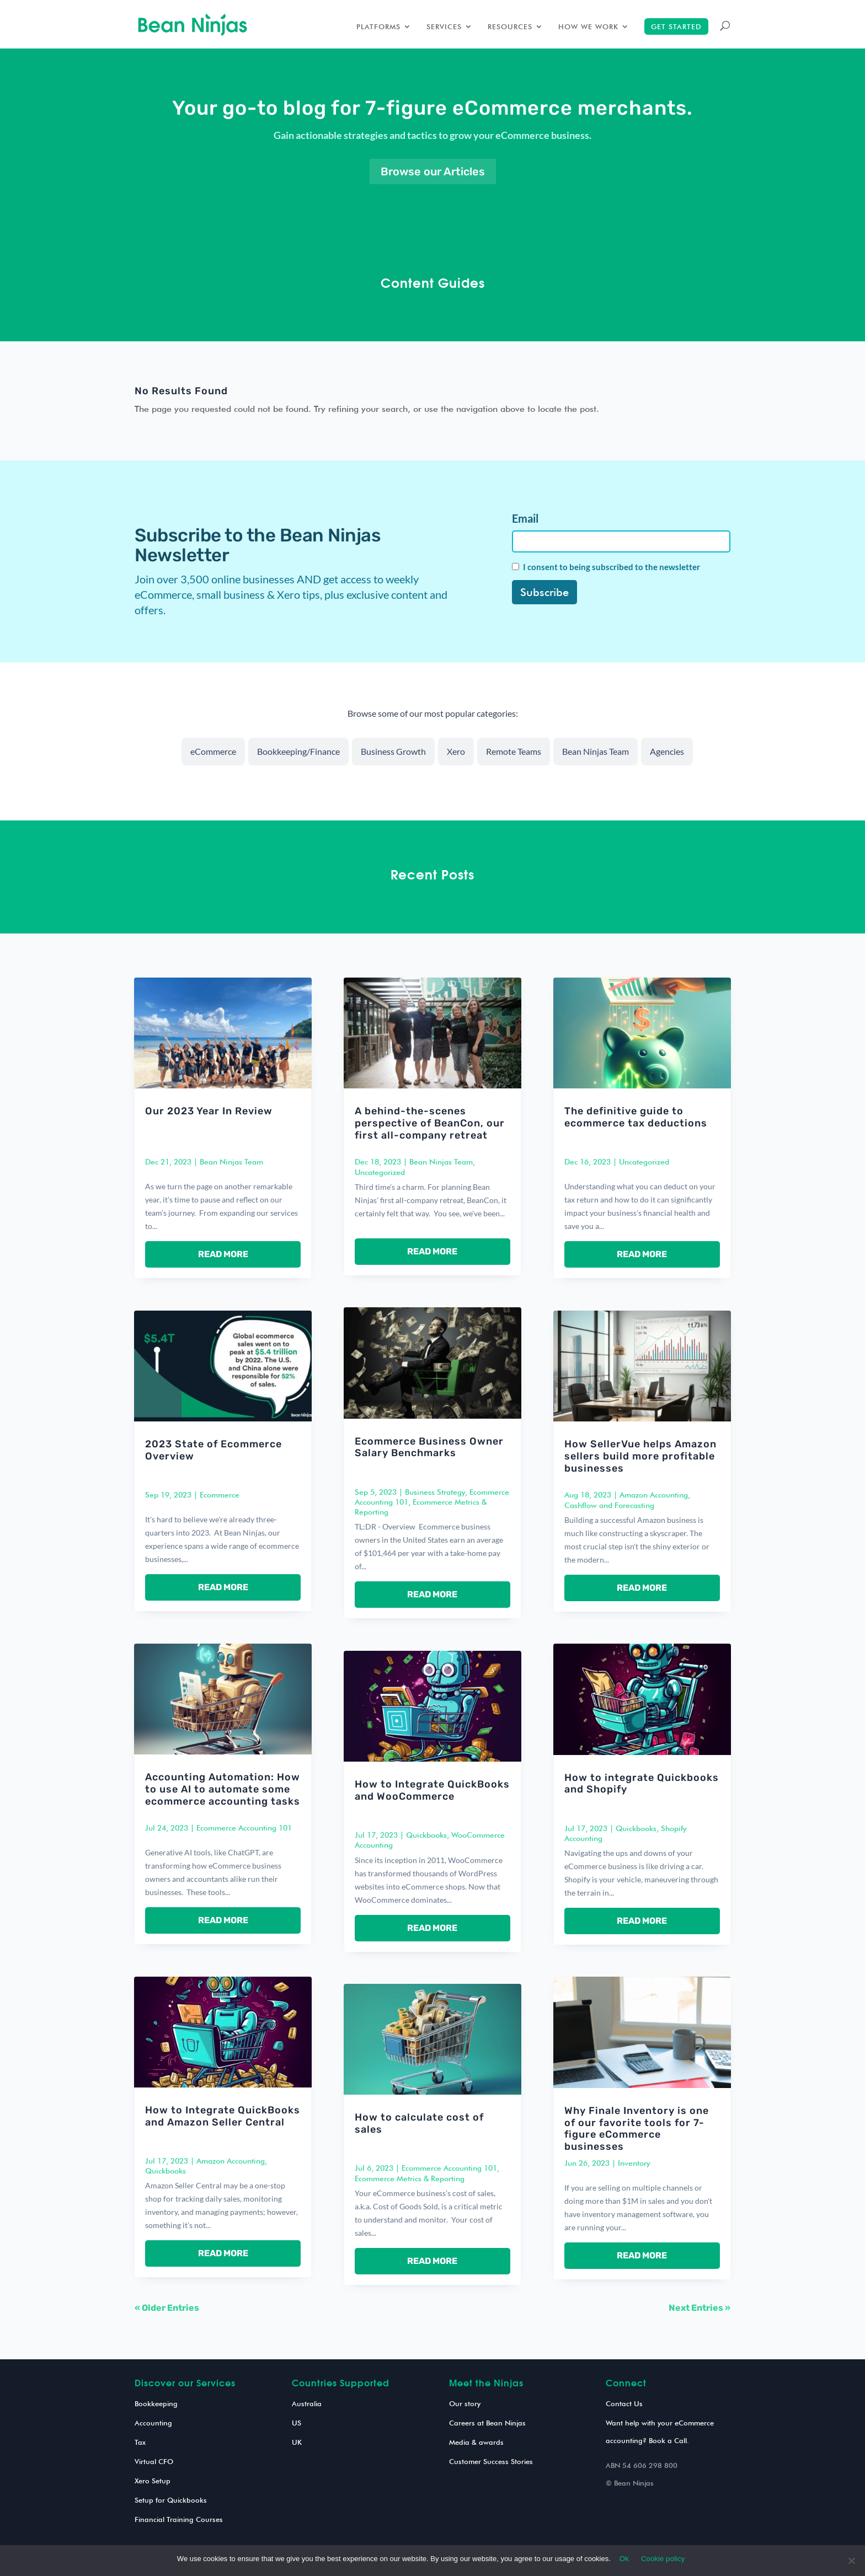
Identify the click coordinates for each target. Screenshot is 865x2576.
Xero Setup (152, 2480)
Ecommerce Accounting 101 (244, 1827)
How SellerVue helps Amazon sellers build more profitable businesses (640, 1456)
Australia (307, 2403)
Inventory (634, 2163)
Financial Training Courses (179, 2519)
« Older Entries (167, 2308)
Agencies (667, 751)
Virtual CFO (154, 2461)
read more (223, 1254)
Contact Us (624, 2403)
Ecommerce (219, 1494)
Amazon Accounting (230, 2160)
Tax (140, 2442)
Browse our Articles (433, 171)
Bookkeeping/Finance (298, 751)
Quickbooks (165, 2170)
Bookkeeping (156, 2403)
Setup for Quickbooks (171, 2500)
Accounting (153, 2422)
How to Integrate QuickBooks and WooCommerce (432, 1790)
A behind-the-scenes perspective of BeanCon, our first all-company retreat (430, 1123)
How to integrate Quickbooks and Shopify (641, 1784)
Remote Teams (513, 751)
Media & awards (476, 2442)
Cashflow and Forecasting (609, 1505)
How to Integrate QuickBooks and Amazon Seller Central (222, 2116)
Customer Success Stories (491, 2461)
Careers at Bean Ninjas (487, 2422)
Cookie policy (663, 2558)
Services (444, 27)
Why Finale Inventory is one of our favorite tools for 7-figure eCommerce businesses (636, 2129)
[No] (851, 2560)
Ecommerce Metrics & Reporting (409, 2178)
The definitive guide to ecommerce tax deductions (635, 1117)
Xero (456, 751)
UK (297, 2442)
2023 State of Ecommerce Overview (213, 1450)
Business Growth (393, 751)
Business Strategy (435, 1492)
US (296, 2422)
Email (525, 518)
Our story (464, 2403)
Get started (676, 26)
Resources (510, 27)
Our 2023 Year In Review (209, 1111)
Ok (624, 2558)
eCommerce (213, 751)
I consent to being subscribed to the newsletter (611, 567)
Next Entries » (699, 2308)
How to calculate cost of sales (419, 2123)
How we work (588, 27)
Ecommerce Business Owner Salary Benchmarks (429, 1447)
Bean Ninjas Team (595, 751)
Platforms (378, 27)
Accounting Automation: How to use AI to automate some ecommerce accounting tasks (222, 1789)
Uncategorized (380, 1172)
